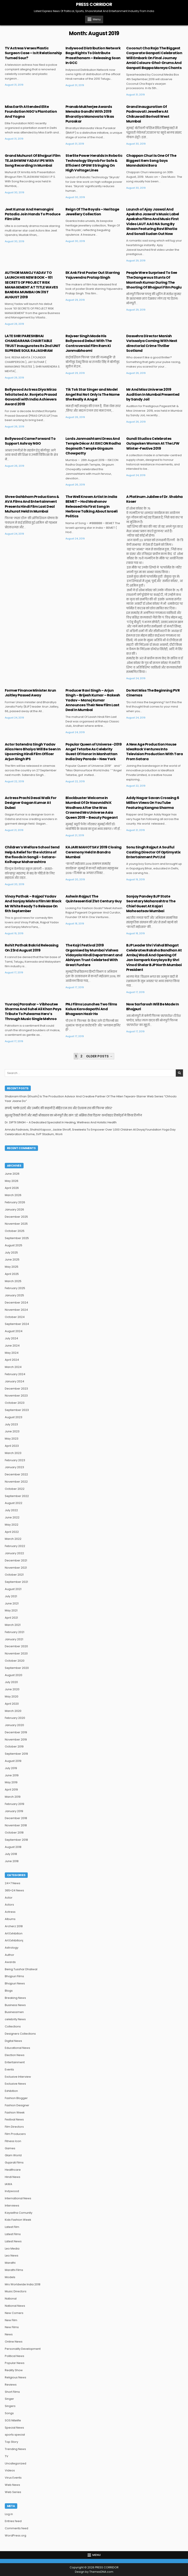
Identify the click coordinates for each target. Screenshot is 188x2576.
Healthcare (13, 2170)
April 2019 (11, 1789)
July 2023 (11, 1424)
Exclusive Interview (18, 2077)
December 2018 (16, 1818)
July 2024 (11, 1338)
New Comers (14, 2313)
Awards (10, 1962)
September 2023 (17, 1410)
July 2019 (11, 1768)
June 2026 (12, 1174)
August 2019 (13, 1761)
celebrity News (15, 2019)
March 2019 (13, 1797)
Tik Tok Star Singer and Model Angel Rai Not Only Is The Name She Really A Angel (93, 394)
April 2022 (12, 1532)
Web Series (13, 2492)
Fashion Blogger (16, 2098)
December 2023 (16, 1388)
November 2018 (16, 1825)
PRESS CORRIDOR (94, 4)
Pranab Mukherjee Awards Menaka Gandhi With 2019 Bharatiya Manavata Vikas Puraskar (90, 114)
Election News (14, 2055)
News (9, 2334)
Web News (12, 2485)
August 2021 (13, 1589)
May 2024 (12, 1353)
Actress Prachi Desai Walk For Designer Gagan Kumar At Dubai (31, 802)
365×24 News (14, 1890)
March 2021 (13, 1625)
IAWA (8, 2184)
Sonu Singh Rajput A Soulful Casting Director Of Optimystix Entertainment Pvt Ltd (153, 852)
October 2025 (14, 1231)
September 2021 (16, 1582)
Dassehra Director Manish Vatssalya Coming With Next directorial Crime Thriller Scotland (151, 343)
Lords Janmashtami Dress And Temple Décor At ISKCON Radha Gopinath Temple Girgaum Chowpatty (93, 446)
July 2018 (11, 1854)
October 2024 (15, 1317)
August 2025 (13, 1245)
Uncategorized (15, 2463)
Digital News (13, 2041)
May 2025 (11, 1267)
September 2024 (17, 1324)
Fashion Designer (17, 2105)
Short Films (12, 2392)
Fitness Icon (13, 2141)
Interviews (12, 2205)
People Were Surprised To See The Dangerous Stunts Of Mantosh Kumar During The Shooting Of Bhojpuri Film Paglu (154, 280)
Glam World (13, 2155)
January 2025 (14, 1295)
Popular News (14, 2363)
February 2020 (15, 1718)
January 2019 (14, 1811)
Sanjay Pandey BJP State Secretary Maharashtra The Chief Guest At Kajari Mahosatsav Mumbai (151, 903)
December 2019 (16, 1732)
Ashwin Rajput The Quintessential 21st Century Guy (94, 899)
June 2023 (12, 1431)
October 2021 (14, 1575)
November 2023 (16, 1395)
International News (18, 2198)
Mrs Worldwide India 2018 (22, 2284)
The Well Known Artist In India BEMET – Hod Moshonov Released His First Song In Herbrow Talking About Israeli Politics (92, 506)
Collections (13, 2026)
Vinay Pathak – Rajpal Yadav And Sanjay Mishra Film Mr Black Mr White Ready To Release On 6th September (33, 903)
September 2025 (17, 1238)
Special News (14, 2428)
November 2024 (16, 1310)
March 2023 (13, 1453)
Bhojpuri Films (14, 1976)
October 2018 (14, 1832)
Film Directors (14, 2127)
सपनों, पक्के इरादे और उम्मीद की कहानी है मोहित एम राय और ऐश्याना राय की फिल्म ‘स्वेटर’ (58, 1108)
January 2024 (14, 1381)
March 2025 (13, 1281)
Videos (10, 2470)
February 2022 (15, 1546)
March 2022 (13, 1539)
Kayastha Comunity (18, 2213)
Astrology (11, 1948)
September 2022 (17, 1496)
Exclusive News (15, 2084)
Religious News (15, 2377)
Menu (97, 19)
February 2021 (14, 1632)
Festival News (14, 2119)
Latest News (13, 2241)
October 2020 (14, 1661)
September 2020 (17, 1668)
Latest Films (13, 2234)
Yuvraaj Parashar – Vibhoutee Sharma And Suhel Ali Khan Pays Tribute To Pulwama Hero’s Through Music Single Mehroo (33, 1011)
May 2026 (11, 1181)
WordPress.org (15, 2535)
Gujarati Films (14, 2162)
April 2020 (12, 1704)
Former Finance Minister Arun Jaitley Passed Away (30, 693)
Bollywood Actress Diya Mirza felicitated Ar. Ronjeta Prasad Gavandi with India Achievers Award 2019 (31, 397)
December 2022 (16, 1474)
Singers (10, 2406)
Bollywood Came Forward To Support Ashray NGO (30, 441)
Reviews (11, 2385)
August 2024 (13, 1331)
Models (10, 2277)
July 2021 (11, 1596)
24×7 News (12, 1883)
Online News (13, 2341)
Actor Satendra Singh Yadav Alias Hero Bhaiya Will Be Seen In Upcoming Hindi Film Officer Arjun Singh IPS (33, 751)
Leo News (11, 2255)
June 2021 (12, 1603)
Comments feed (16, 2528)
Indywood (12, 2191)
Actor (8, 1898)
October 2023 (14, 1403)
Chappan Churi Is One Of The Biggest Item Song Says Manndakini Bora (151, 160)
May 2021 (11, 1610)
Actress (10, 1912)
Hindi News (12, 2177)
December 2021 (16, 1560)
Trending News (15, 2449)
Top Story (11, 2442)
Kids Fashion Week (18, 2220)
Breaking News (15, 1998)
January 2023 (14, 1467)
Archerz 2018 (14, 1926)
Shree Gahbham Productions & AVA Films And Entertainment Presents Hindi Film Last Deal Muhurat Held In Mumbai (32, 504)
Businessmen (14, 2012)
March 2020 (13, 1711)
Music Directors (15, 2291)
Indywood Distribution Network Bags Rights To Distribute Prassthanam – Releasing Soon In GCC (93, 55)
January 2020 (14, 1725)
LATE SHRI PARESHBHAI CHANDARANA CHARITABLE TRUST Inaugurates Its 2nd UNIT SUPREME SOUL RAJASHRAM (32, 343)
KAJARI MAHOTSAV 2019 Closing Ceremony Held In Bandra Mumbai (94, 852)
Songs (9, 2413)
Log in (9, 2514)
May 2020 (11, 1696)
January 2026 (14, 1209)
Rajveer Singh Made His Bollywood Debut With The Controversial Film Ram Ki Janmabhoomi (89, 343)
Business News (15, 2005)
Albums (10, 1919)
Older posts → (99, 1056)
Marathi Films (14, 2270)
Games (10, 2148)
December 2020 (16, 1646)
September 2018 (16, 1840)
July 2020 (11, 1682)
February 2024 (15, 1374)
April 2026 (12, 1188)
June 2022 (12, 1517)
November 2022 (16, 1482)
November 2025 (16, 1224)
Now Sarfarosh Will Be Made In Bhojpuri (152, 1007)
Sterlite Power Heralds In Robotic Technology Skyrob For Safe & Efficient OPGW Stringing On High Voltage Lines (94, 163)
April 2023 (12, 1446)
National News (15, 2306)
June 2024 (12, 1345)
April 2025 (12, 1274)
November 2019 (16, 1739)
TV (6, 2456)
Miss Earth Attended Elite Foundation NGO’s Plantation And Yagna (31, 111)
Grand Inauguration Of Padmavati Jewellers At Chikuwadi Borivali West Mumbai (147, 114)
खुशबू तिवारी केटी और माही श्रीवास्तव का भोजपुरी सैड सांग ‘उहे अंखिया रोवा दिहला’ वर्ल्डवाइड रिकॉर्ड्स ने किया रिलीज (73, 1115)
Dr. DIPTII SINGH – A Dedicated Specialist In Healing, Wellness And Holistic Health (61, 1122)
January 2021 (14, 1639)
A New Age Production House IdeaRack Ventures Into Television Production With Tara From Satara (154, 751)
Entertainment (15, 2062)
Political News (14, 2356)
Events (9, 2069)
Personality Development (23, 2349)
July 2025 (11, 1252)
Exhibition (11, 2091)
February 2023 (15, 1460)
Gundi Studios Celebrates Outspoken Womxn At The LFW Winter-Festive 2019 (152, 443)
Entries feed (13, 2521)
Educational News (17, 2048)
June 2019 (12, 1775)
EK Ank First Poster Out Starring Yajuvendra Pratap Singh (93, 275)
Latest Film (12, 2227)
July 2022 (11, 1510)
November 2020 (16, 1653)
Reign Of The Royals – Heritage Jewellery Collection (92, 212)
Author (9, 1955)
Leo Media (12, 2248)
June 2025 (12, 1259)
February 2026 (15, 1202)
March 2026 (13, 1195)
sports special (15, 2435)
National (11, 2298)
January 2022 (14, 1553)
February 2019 (14, 1804)
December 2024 (16, 1302)
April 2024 (12, 1360)
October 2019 (14, 1746)
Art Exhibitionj (14, 1940)
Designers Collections (20, 2034)
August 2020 (13, 1675)
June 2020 (12, 1689)
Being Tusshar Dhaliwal (21, 1969)
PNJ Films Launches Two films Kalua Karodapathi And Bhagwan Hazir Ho (91, 1009)
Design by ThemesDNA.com (94, 2572)
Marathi (10, 2263)
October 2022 (14, 1489)
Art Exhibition (13, 1933)
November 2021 (16, 1568)
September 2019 (16, 1754)
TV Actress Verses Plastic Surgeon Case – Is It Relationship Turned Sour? (33, 53)
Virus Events (13, 2478)
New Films (12, 2327)
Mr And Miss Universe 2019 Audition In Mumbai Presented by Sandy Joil (152, 394)
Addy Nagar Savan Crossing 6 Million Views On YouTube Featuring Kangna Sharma (152, 802)
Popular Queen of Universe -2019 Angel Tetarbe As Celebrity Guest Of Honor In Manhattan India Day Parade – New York (94, 751)
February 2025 (15, 1288)
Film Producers (15, 2134)
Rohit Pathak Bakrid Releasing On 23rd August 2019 (32, 948)
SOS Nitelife (13, 2420)
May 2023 (11, 1438)
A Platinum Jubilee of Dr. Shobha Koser (154, 499)
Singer (9, 2399)
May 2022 (11, 1525)
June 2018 (12, 1861)
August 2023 (13, 1417)
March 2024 (13, 1367)
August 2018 (13, 1847)
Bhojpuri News (15, 1983)
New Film (11, 2320)
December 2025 (16, 1217)
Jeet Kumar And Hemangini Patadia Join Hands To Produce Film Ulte (32, 214)
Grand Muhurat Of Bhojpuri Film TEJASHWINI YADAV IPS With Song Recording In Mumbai (32, 160)
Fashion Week (15, 2112)
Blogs (9, 1991)
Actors (9, 1905)
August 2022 (13, 1503)
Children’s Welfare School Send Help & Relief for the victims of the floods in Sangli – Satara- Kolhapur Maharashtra (32, 854)
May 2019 (11, 1782)
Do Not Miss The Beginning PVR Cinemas (153, 693)
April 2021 (11, 1618)
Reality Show (14, 2370)
